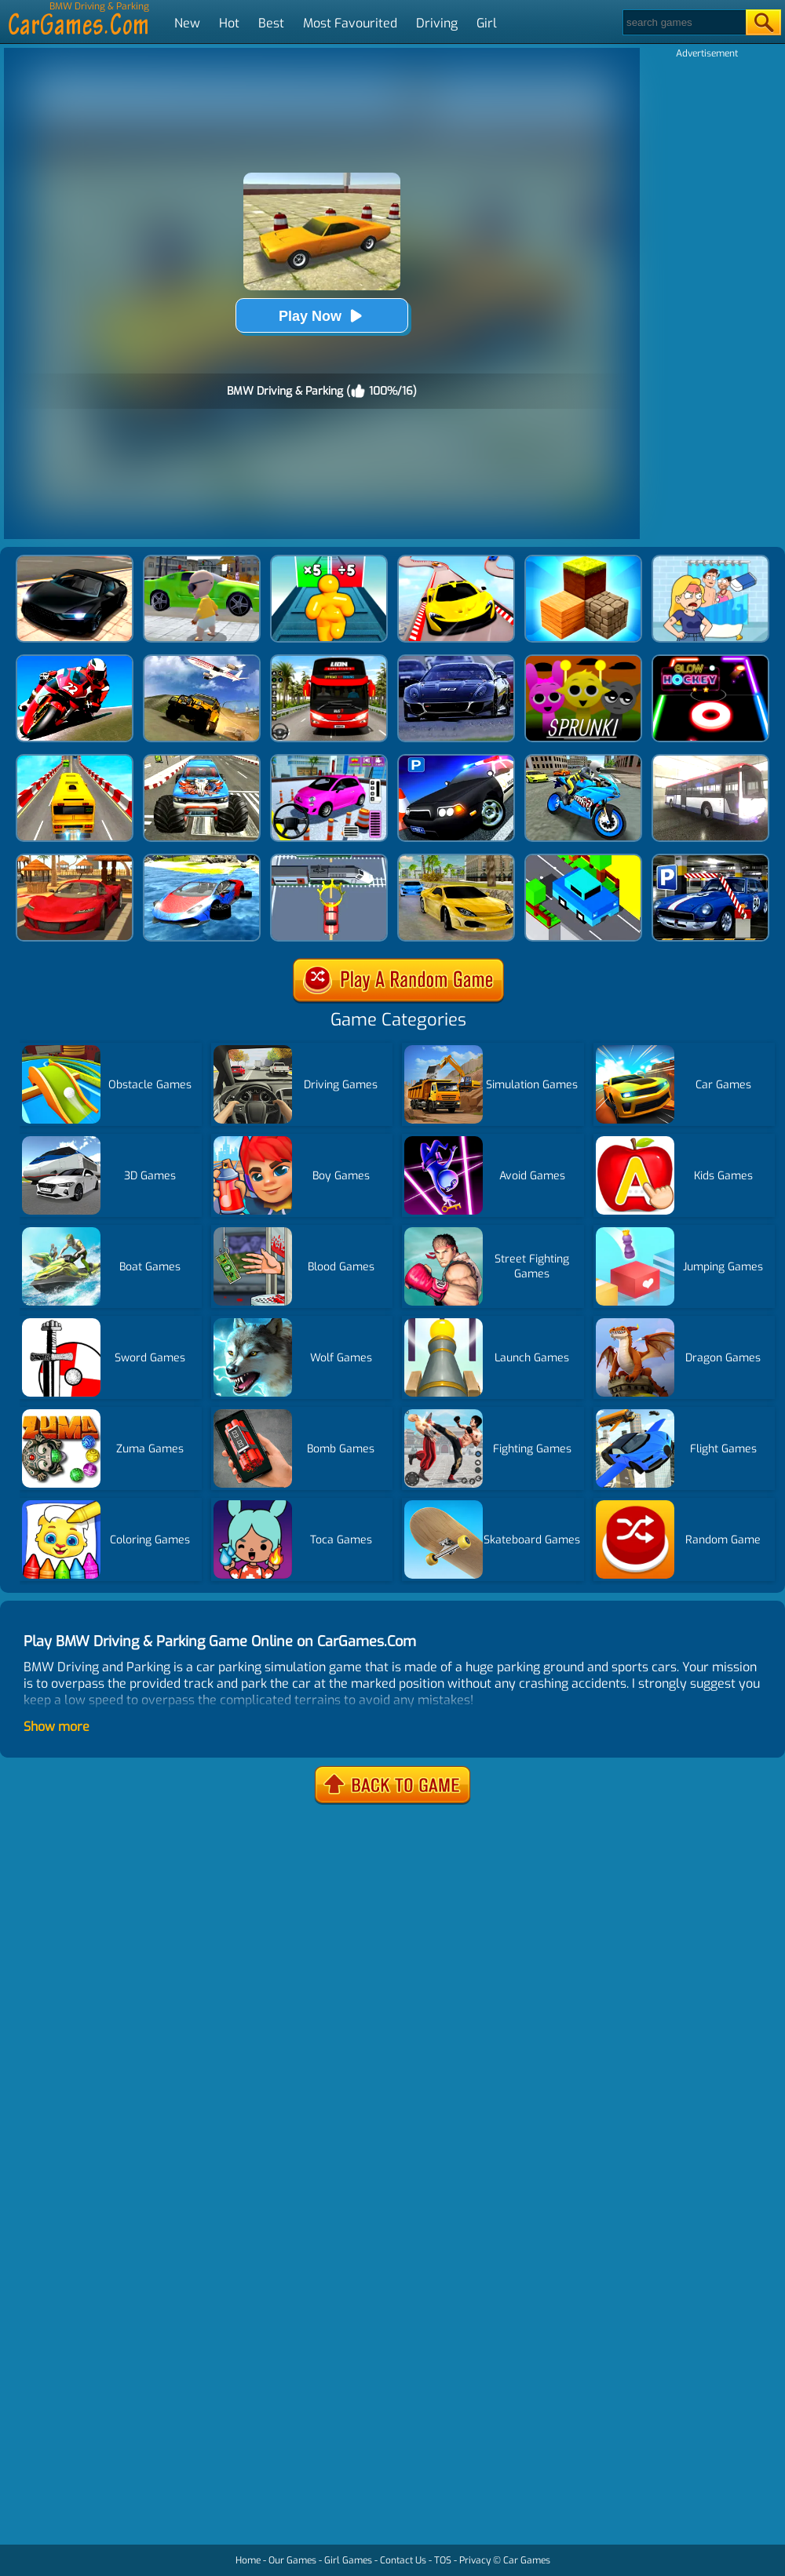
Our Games (292, 2560)
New (187, 23)
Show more (56, 1726)
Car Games (526, 2560)
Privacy (475, 2560)
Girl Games (348, 2560)
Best (271, 23)
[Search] (683, 22)
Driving (437, 23)
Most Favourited (350, 23)
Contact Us (403, 2560)
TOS (442, 2560)
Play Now (322, 316)
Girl (486, 23)
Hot (229, 23)
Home (248, 2560)
